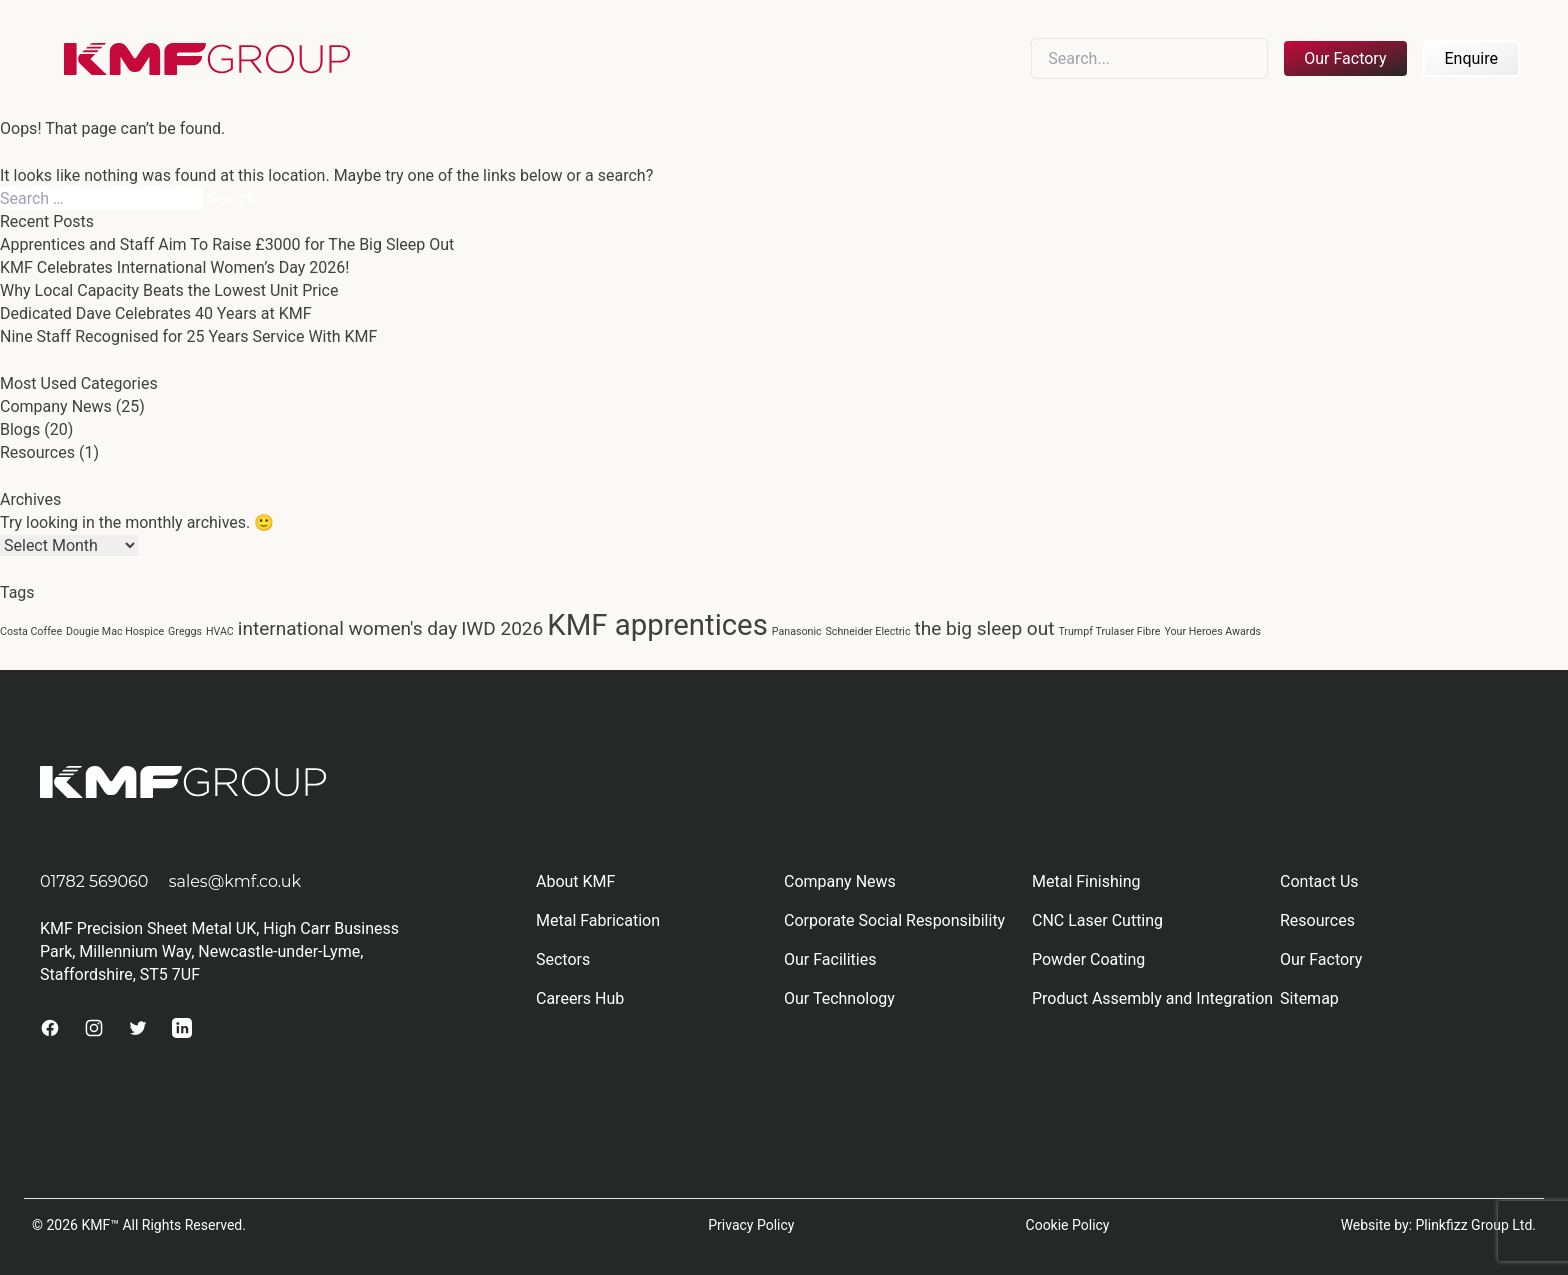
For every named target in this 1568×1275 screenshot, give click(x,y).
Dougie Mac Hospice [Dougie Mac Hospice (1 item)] (115, 631)
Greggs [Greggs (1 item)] (185, 631)
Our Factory (1345, 58)
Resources (37, 452)
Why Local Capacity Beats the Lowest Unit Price (169, 290)
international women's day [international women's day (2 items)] (347, 628)
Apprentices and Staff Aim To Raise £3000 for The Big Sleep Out (227, 244)
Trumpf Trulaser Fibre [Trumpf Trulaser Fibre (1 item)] (1109, 631)
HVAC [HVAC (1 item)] (220, 631)
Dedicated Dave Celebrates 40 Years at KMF (156, 313)
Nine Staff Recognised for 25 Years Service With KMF (188, 336)
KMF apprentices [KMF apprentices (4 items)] (657, 625)
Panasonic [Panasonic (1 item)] (797, 631)
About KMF (575, 881)
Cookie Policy (1068, 1225)
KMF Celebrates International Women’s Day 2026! (174, 267)
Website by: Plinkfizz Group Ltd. (1438, 1225)
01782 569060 (94, 881)
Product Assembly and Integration (1152, 998)
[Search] (1149, 58)
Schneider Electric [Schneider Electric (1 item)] (868, 631)
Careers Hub (580, 998)
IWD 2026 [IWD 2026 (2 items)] (502, 628)
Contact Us (1319, 881)
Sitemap (1309, 998)
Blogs (20, 429)
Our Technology (839, 998)
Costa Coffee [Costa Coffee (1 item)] (31, 631)
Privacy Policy (751, 1225)
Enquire (1472, 58)
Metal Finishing (1086, 881)
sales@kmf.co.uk (235, 881)
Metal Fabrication (598, 920)
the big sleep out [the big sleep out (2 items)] (984, 628)
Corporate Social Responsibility (894, 920)
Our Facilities (830, 959)
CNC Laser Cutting (1097, 920)
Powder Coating (1088, 959)
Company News (56, 406)
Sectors (563, 959)
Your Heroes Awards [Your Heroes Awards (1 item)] (1212, 631)
